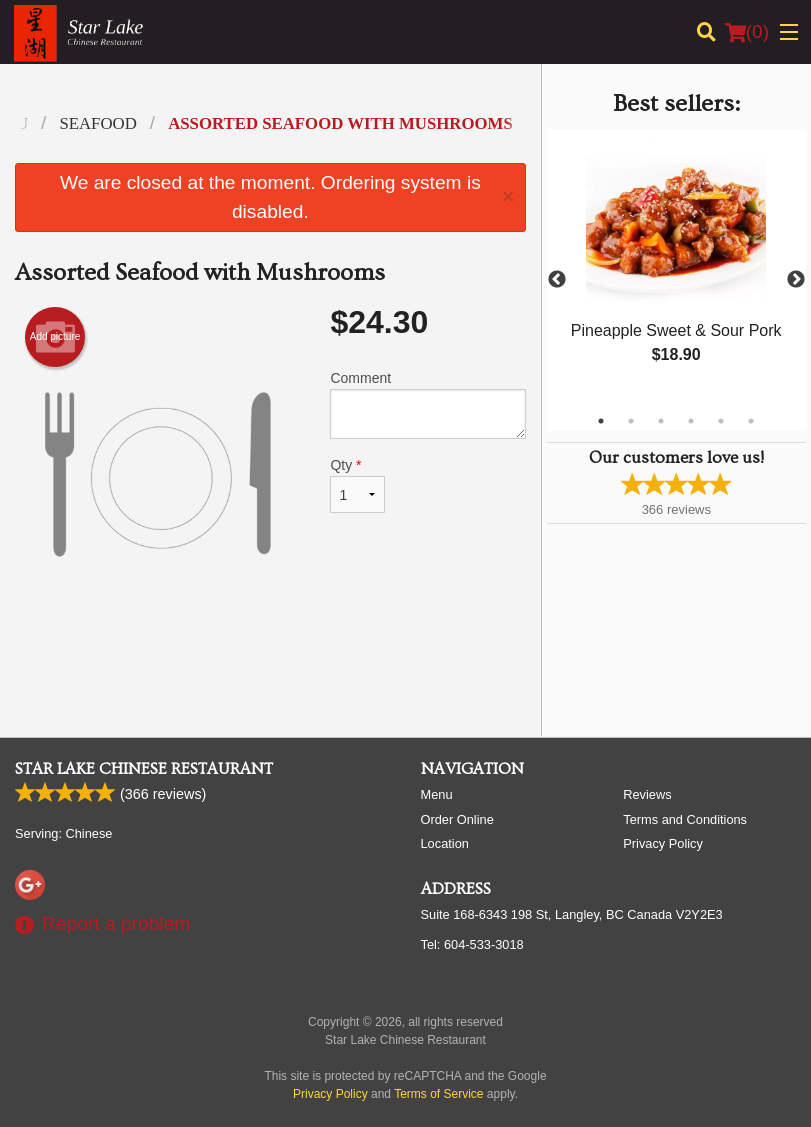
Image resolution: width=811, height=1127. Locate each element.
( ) (747, 32)
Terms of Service (438, 1094)
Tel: (472, 944)
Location (445, 843)
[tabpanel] (676, 268)
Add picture (55, 337)
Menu (437, 794)
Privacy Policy (663, 843)
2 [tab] (631, 421)
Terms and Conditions (685, 819)
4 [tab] (691, 421)
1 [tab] (601, 421)
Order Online (457, 819)
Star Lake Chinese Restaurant (144, 769)
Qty (357, 485)
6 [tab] (751, 421)
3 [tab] (661, 421)
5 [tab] (721, 421)
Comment (427, 404)
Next (796, 280)
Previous (557, 280)
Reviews (647, 794)
